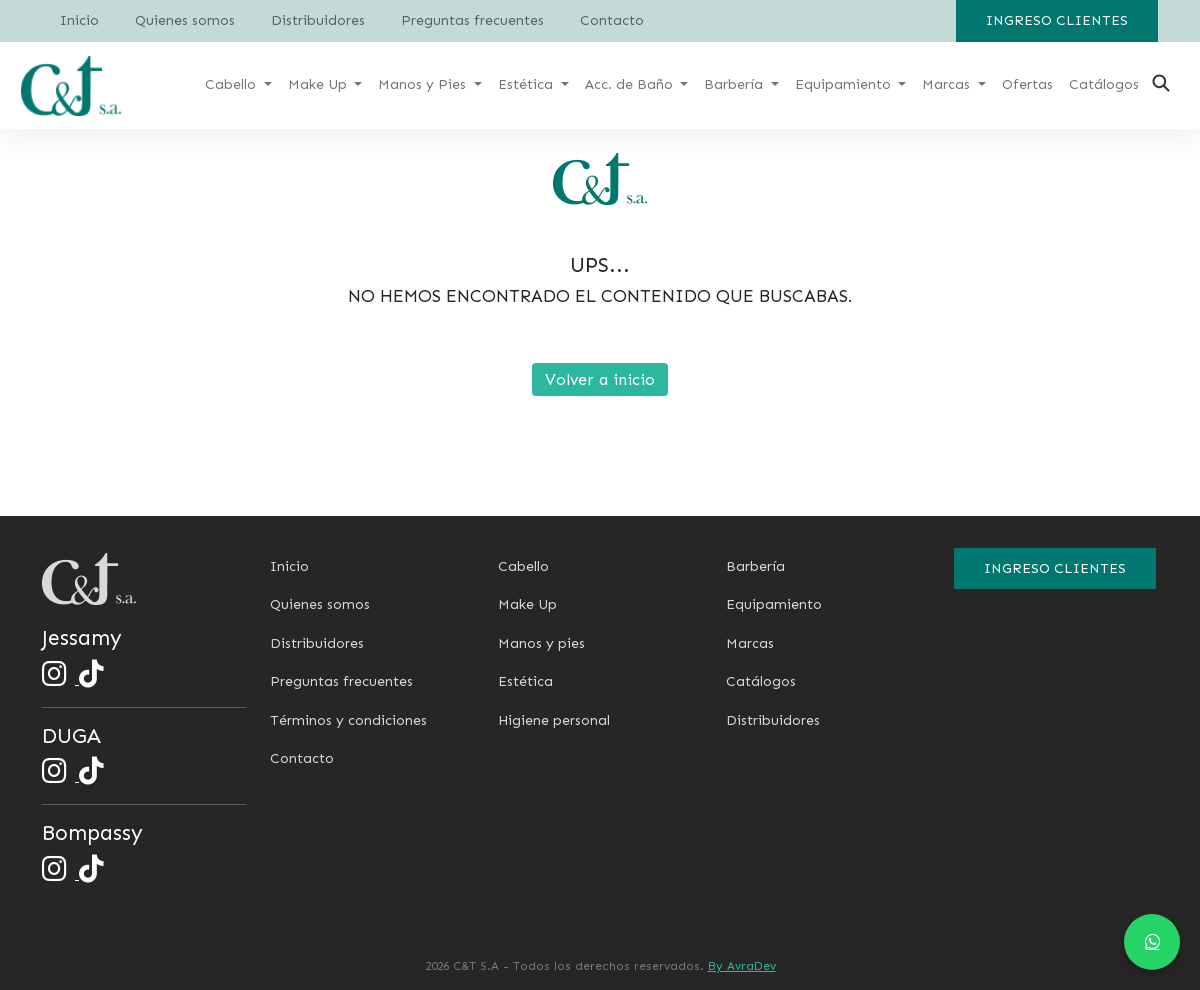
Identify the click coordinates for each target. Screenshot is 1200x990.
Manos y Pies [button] (424, 84)
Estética (525, 681)
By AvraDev (742, 966)
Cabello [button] (232, 84)
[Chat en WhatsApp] (1152, 942)
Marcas (750, 643)
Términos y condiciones (348, 720)
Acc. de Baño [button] (631, 84)
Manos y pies (541, 643)
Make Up (527, 604)
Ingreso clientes (1057, 20)
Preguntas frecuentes (472, 20)
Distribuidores (318, 20)
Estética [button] (527, 84)
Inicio (79, 20)
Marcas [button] (948, 84)
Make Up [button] (319, 84)
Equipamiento (774, 604)
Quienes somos (185, 20)
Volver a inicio (600, 379)
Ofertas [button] (1027, 84)
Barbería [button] (735, 84)
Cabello (523, 566)
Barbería (755, 566)
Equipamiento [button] (845, 84)
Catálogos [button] (1104, 84)
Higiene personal (554, 720)
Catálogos (761, 681)
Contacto (612, 20)
